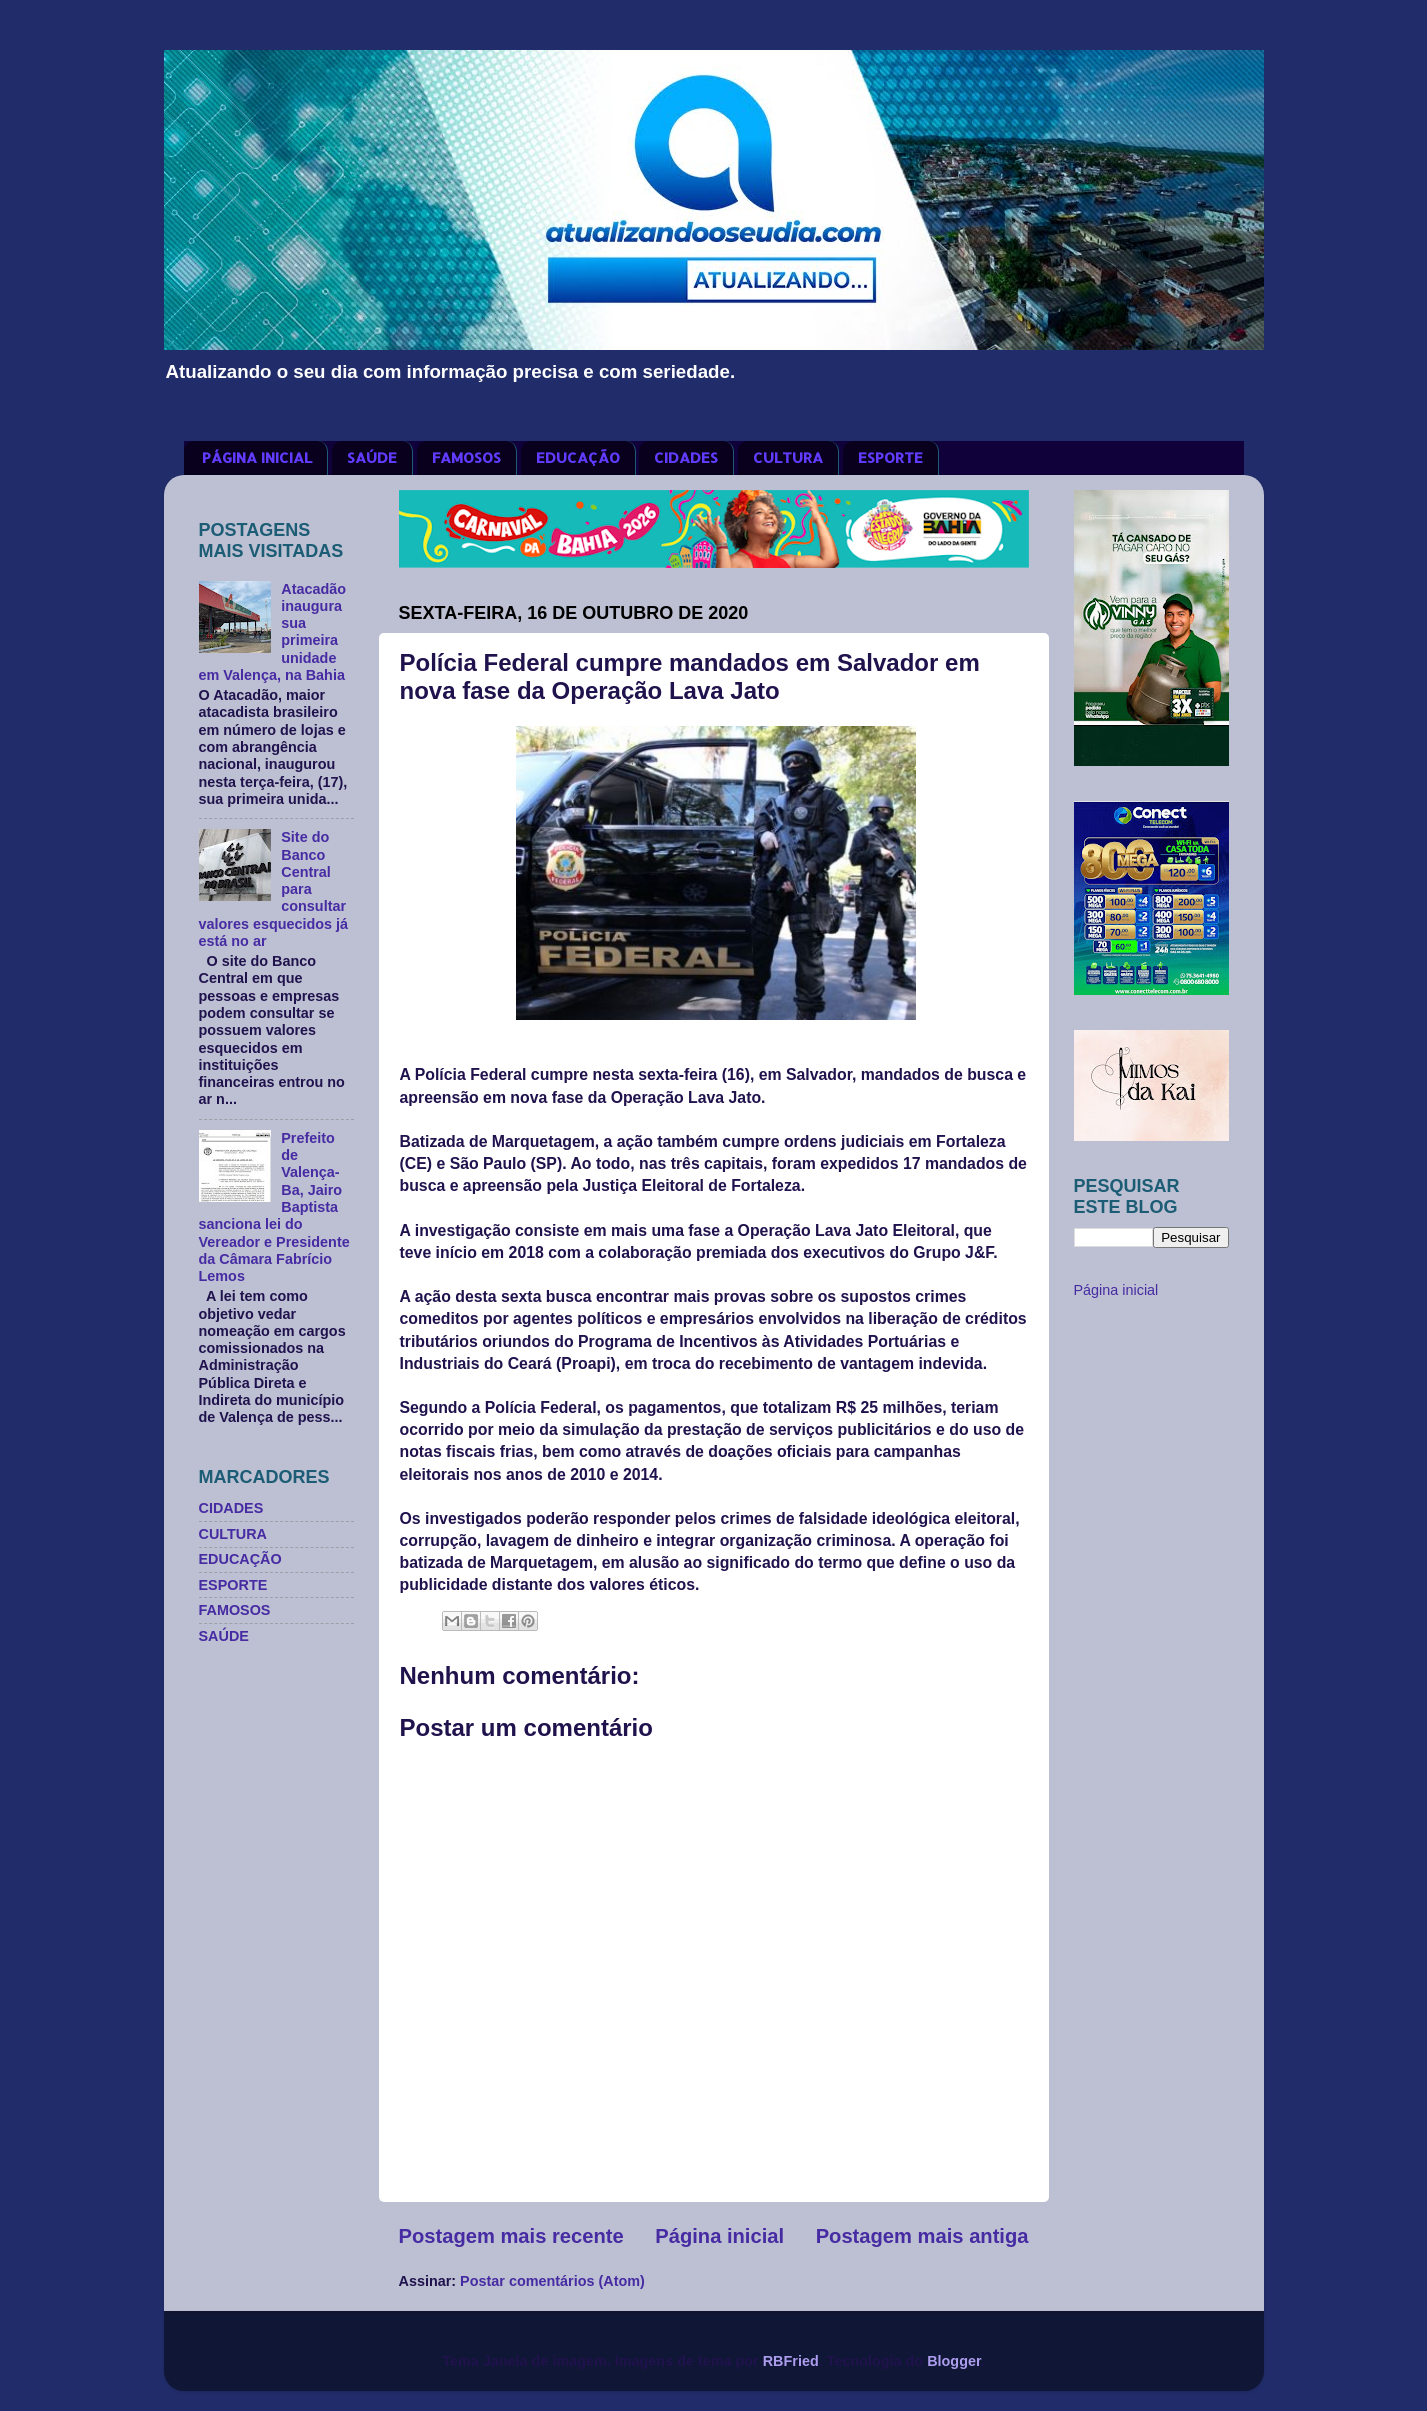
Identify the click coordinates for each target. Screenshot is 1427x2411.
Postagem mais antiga (922, 2236)
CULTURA (788, 457)
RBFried (791, 2361)
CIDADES (686, 457)
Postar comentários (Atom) (552, 2281)
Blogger (954, 2361)
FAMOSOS (466, 457)
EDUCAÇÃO (578, 457)
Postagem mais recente (511, 2236)
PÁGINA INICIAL (257, 457)
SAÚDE (372, 457)
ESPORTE (890, 457)
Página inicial (719, 2236)
